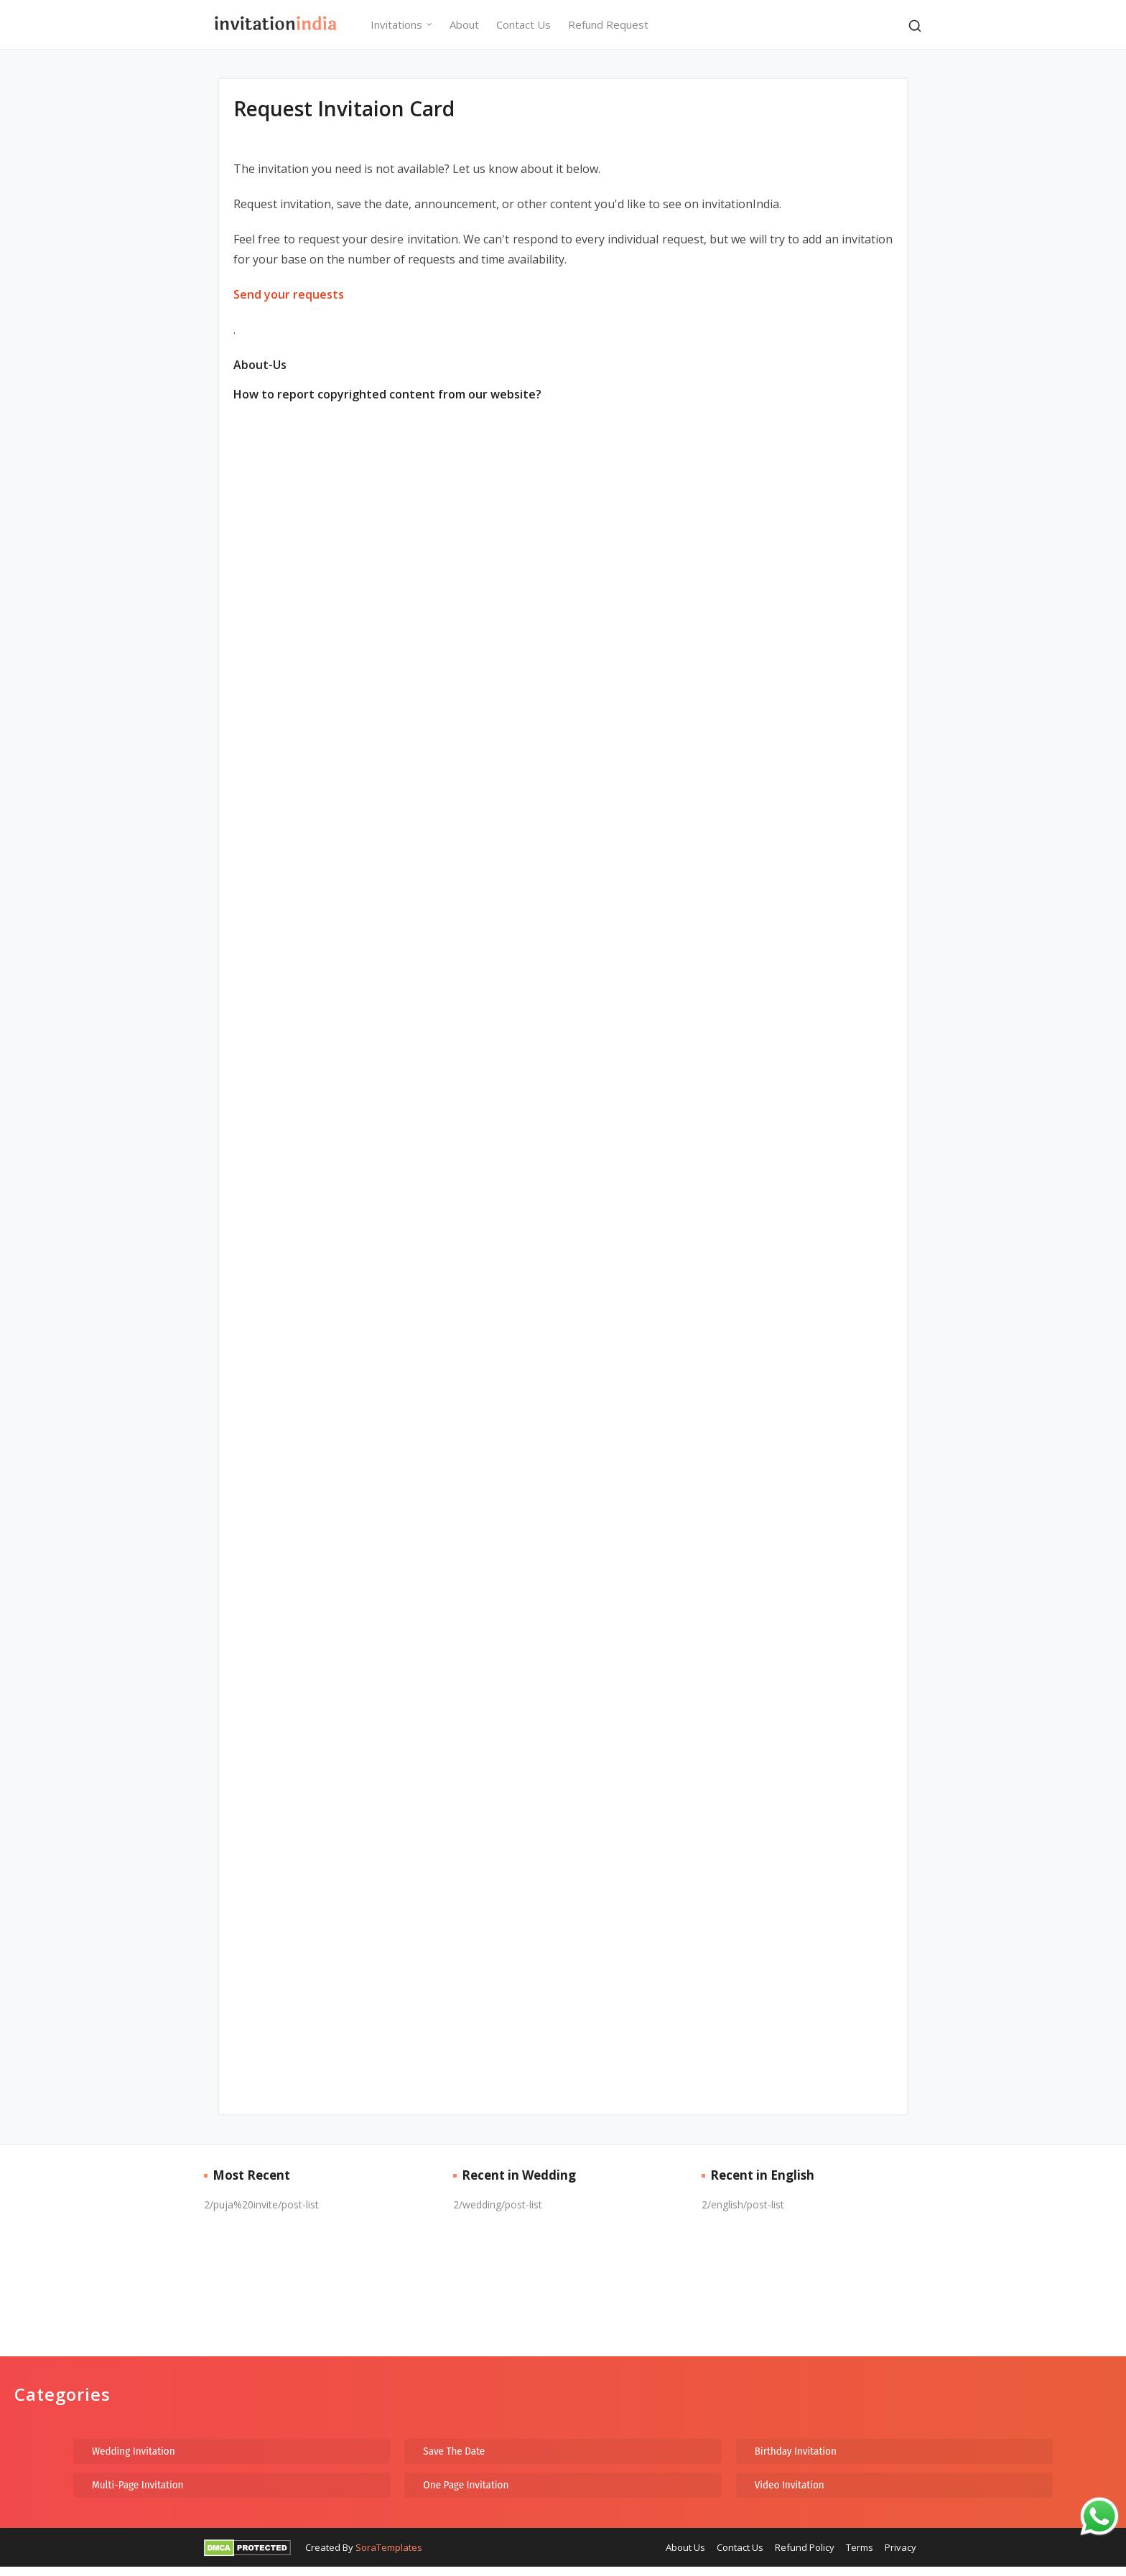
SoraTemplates (388, 2547)
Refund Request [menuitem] (608, 24)
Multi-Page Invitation (138, 2484)
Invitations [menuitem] (396, 24)
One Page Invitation (465, 2484)
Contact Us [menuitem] (523, 24)
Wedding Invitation (133, 2451)
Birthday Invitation (796, 2451)
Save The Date (454, 2451)
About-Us (260, 365)
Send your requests (288, 294)
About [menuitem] (464, 24)
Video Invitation (789, 2484)
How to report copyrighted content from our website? (387, 394)
